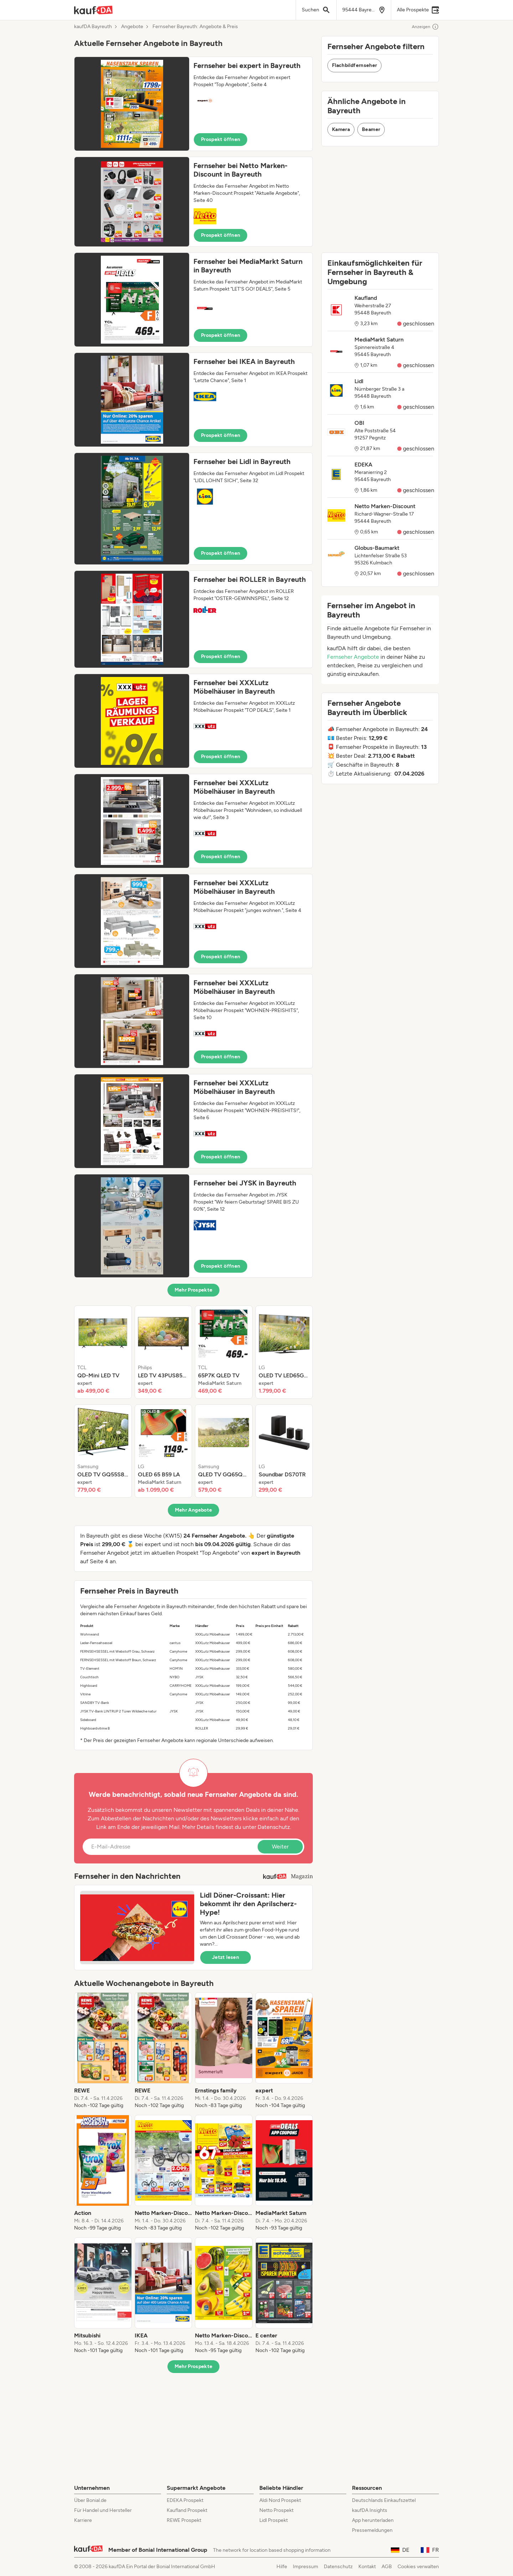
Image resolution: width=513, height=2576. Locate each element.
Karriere (83, 2520)
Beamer (371, 129)
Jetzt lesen (225, 1957)
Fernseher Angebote (353, 656)
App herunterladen (373, 2520)
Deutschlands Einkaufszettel (384, 2500)
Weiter (280, 1846)
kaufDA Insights (369, 2510)
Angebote (132, 26)
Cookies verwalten (418, 2567)
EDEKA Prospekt (185, 2500)
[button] (193, 104)
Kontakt (367, 2567)
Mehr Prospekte (194, 1290)
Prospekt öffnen (220, 139)
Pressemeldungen (372, 2530)
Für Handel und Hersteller (103, 2510)
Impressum (305, 2567)
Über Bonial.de (90, 2500)
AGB (387, 2567)
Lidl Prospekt (273, 2520)
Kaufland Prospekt (187, 2510)
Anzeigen (425, 26)
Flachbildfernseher (354, 65)
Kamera (341, 129)
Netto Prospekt (276, 2510)
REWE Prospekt (184, 2520)
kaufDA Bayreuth (93, 26)
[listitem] (103, 1352)
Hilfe (281, 2567)
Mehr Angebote (193, 1510)
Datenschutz (274, 1827)
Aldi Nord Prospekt (280, 2500)
